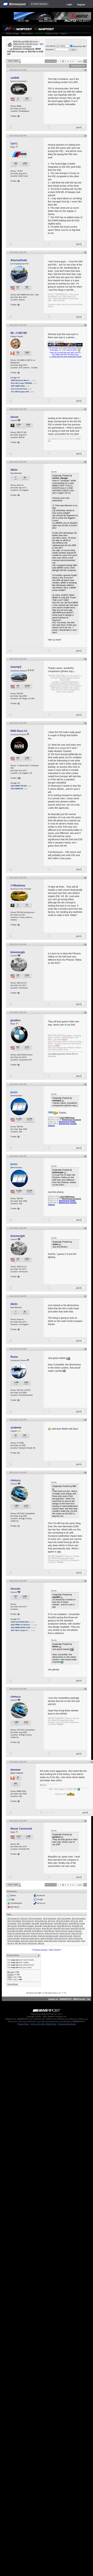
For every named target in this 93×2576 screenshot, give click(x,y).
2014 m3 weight (63, 1918)
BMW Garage (12, 33)
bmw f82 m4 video (15, 1931)
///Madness (17, 885)
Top (88, 1999)
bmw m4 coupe (65, 1935)
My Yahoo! (14, 1907)
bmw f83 (27, 1931)
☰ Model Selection (39, 4)
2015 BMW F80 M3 (18, 786)
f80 (16, 1943)
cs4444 (14, 78)
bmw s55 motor (51, 1940)
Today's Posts (51, 33)
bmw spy (62, 1940)
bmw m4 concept (29, 1935)
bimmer (15, 1769)
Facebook (41, 1895)
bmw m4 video (13, 1940)
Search (63, 33)
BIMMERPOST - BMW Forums (72, 1999)
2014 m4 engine (78, 1918)
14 (19, 778)
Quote (79, 128)
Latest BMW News (67, 1118)
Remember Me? (78, 46)
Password (50, 49)
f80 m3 (41, 1943)
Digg (12, 1899)
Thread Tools (76, 66)
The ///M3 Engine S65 (20, 392)
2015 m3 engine (63, 1921)
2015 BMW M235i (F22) (20, 1628)
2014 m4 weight (14, 1921)
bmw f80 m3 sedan (26, 1926)
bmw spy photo (73, 1940)
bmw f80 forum (46, 1923)
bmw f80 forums (61, 1923)
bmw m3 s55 (65, 1933)
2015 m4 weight (24, 1923)
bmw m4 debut (47, 1938)
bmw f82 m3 (77, 1926)
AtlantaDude (18, 260)
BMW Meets (27, 33)
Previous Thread (40, 1949)
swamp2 (15, 667)
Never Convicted (21, 1828)
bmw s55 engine (36, 1940)
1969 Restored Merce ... (21, 380)
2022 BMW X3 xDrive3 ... (21, 1625)
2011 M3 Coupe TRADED (21, 383)
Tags (9, 1914)
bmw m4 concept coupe (48, 1935)
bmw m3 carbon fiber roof (18, 1933)
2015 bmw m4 (41, 1921)
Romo (14, 1357)
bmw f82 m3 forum (32, 1928)
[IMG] (9, 1977)
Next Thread (54, 1949)
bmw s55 (24, 1940)
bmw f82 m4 (47, 1928)
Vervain (15, 1588)
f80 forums (32, 1943)
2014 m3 (24, 1918)
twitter (13, 1895)
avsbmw (15, 1427)
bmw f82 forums (64, 1926)
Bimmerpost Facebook (71, 1120)
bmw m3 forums (52, 1933)
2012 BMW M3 (17, 789)
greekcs (15, 1020)
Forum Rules (12, 1984)
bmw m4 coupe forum (30, 1938)
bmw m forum (61, 1931)
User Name (50, 46)
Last (80, 61)
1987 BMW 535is (18, 386)
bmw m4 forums (75, 1938)
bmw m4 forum (60, 1938)
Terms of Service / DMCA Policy (43, 2024)
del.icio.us (41, 1903)
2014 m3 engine (35, 1918)
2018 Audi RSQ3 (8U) (20, 1622)
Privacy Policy (23, 2024)
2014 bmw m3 (13, 1918)
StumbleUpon (16, 1903)
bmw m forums (74, 1931)
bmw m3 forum (37, 1933)
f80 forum (23, 1943)
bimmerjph (17, 952)
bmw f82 (38, 1926)
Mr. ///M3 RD (18, 333)
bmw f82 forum (49, 1926)
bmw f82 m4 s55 (77, 1928)
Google (40, 1899)
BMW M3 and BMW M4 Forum (25, 41)
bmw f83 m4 (49, 1931)
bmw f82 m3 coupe (15, 1928)
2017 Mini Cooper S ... (20, 1630)
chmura (15, 1480)
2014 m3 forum (49, 1918)
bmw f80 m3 (74, 1923)
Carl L (14, 143)
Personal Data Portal (66, 2024)
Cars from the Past (19, 389)
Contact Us (53, 1999)
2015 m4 (74, 1921)
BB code (10, 1972)
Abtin (14, 470)
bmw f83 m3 (37, 1931)
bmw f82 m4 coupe (61, 1928)
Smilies (10, 1974)
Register (81, 4)
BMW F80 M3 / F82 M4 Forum (25, 44)
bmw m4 (18, 1935)
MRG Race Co (18, 731)
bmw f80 (35, 1923)
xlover (14, 417)
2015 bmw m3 (28, 1921)
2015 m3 (51, 1921)
